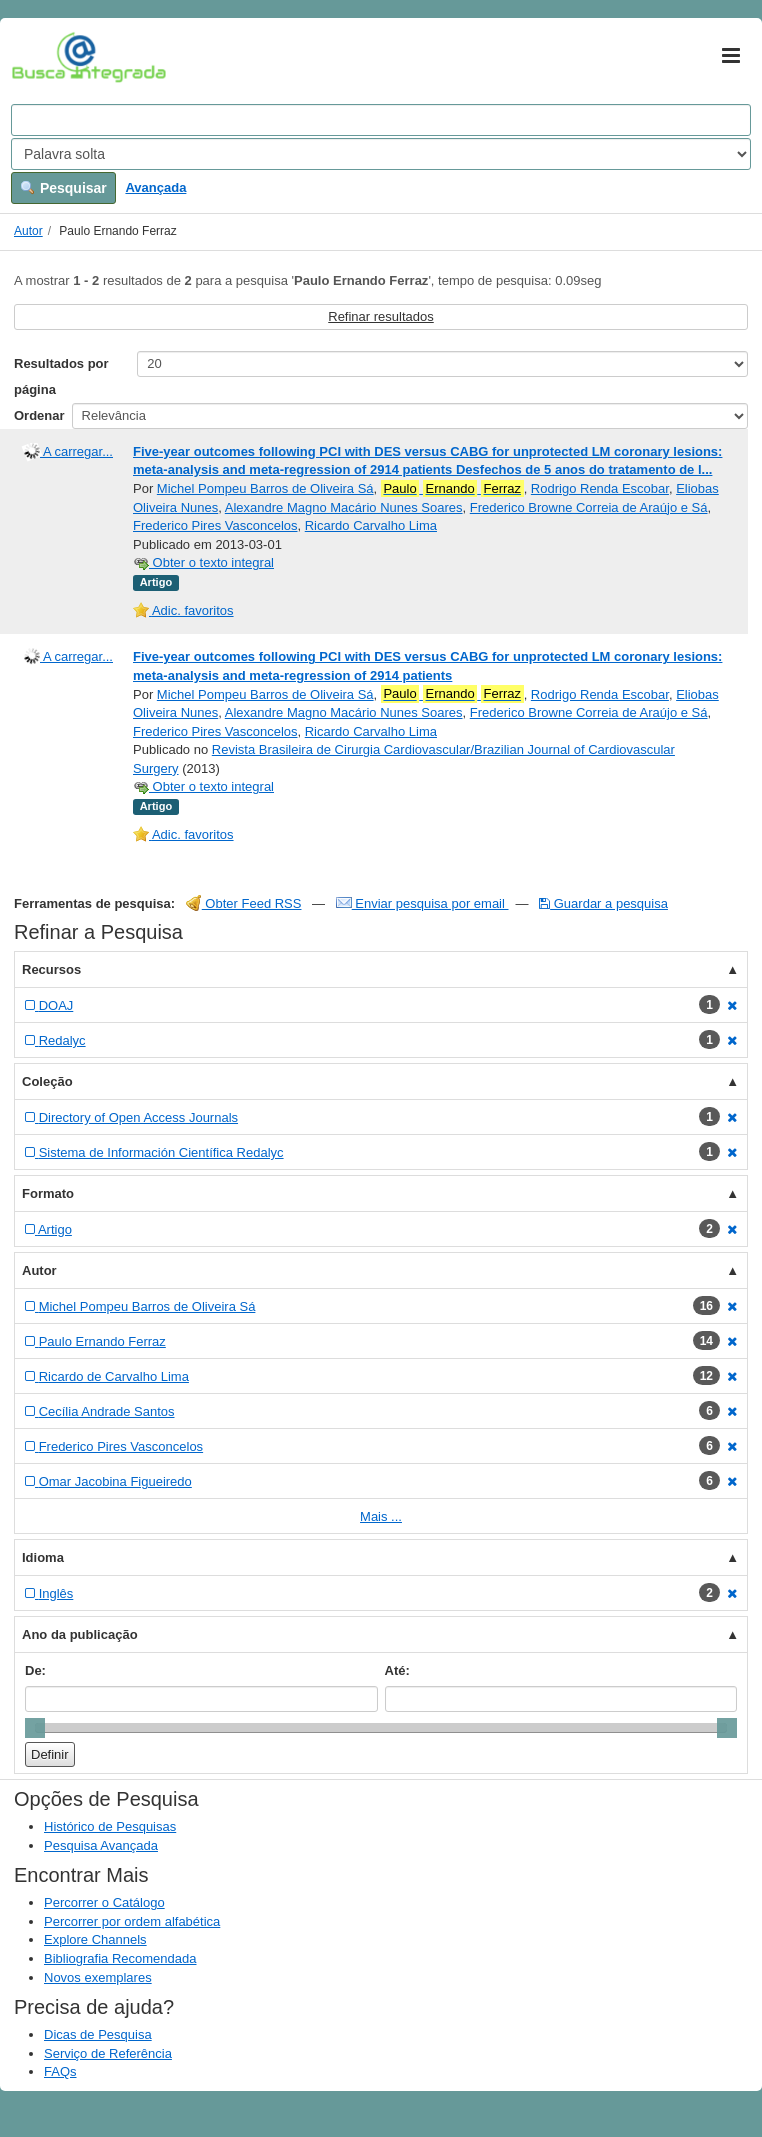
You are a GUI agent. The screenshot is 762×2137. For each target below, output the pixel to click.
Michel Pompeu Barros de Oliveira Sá (265, 488)
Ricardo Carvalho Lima (371, 525)
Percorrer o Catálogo (104, 1902)
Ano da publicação (80, 1634)
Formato (48, 1193)
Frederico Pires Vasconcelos (215, 525)
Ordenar (39, 415)
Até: (397, 1670)
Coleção (47, 1081)
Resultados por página (61, 376)
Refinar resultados (381, 316)
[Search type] (381, 154)
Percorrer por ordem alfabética (132, 1921)
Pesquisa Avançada (101, 1845)
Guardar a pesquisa (603, 903)
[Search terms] (381, 120)
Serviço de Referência (108, 2053)
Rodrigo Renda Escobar (600, 488)
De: (35, 1670)
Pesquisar (63, 188)
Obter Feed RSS (244, 903)
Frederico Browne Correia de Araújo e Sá (589, 507)
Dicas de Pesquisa (98, 2034)
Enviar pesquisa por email (422, 903)
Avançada (155, 187)
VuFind (42, 57)
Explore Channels (95, 1939)
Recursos (51, 969)
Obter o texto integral (203, 562)
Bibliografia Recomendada (120, 1958)
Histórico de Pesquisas (110, 1826)
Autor (28, 231)
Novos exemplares (98, 1977)
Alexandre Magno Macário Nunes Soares (344, 507)
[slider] (35, 1728)
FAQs (60, 2071)
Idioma (43, 1557)
